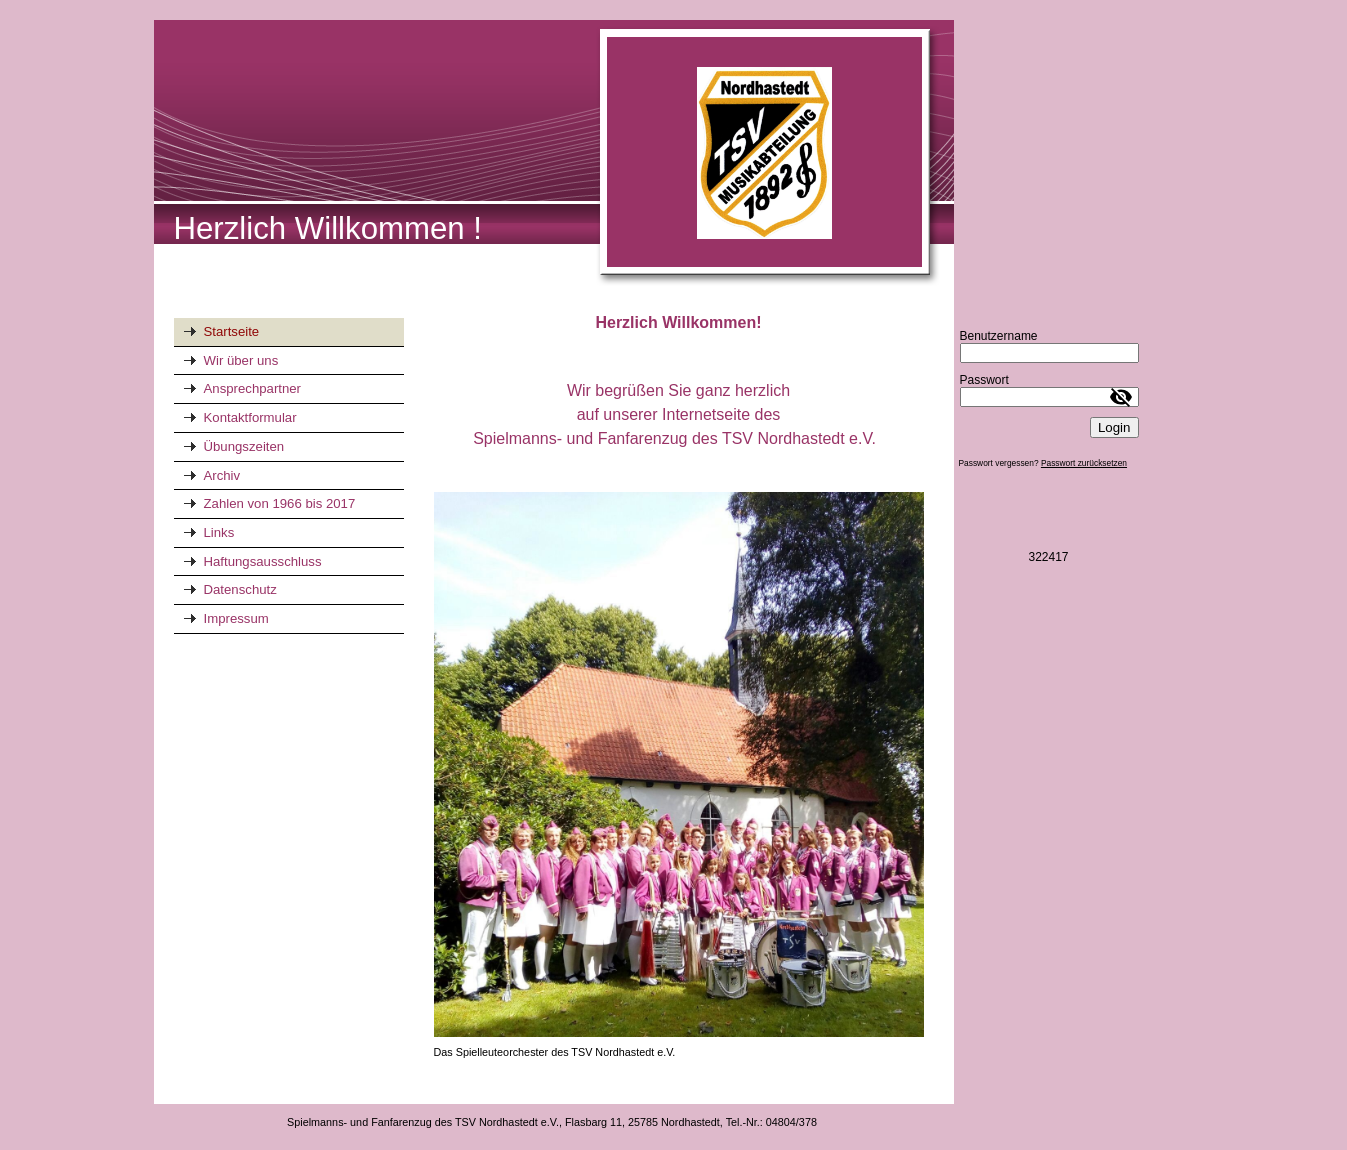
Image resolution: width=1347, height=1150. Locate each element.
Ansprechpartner (253, 388)
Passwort (984, 380)
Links (219, 532)
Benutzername (999, 336)
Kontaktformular (250, 417)
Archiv (222, 475)
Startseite (232, 331)
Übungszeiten (244, 446)
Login (1114, 427)
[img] (554, 154)
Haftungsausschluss (263, 561)
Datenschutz (240, 589)
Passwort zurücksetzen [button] (1084, 463)
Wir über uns (241, 360)
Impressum (236, 618)
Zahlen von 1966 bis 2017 (280, 503)
